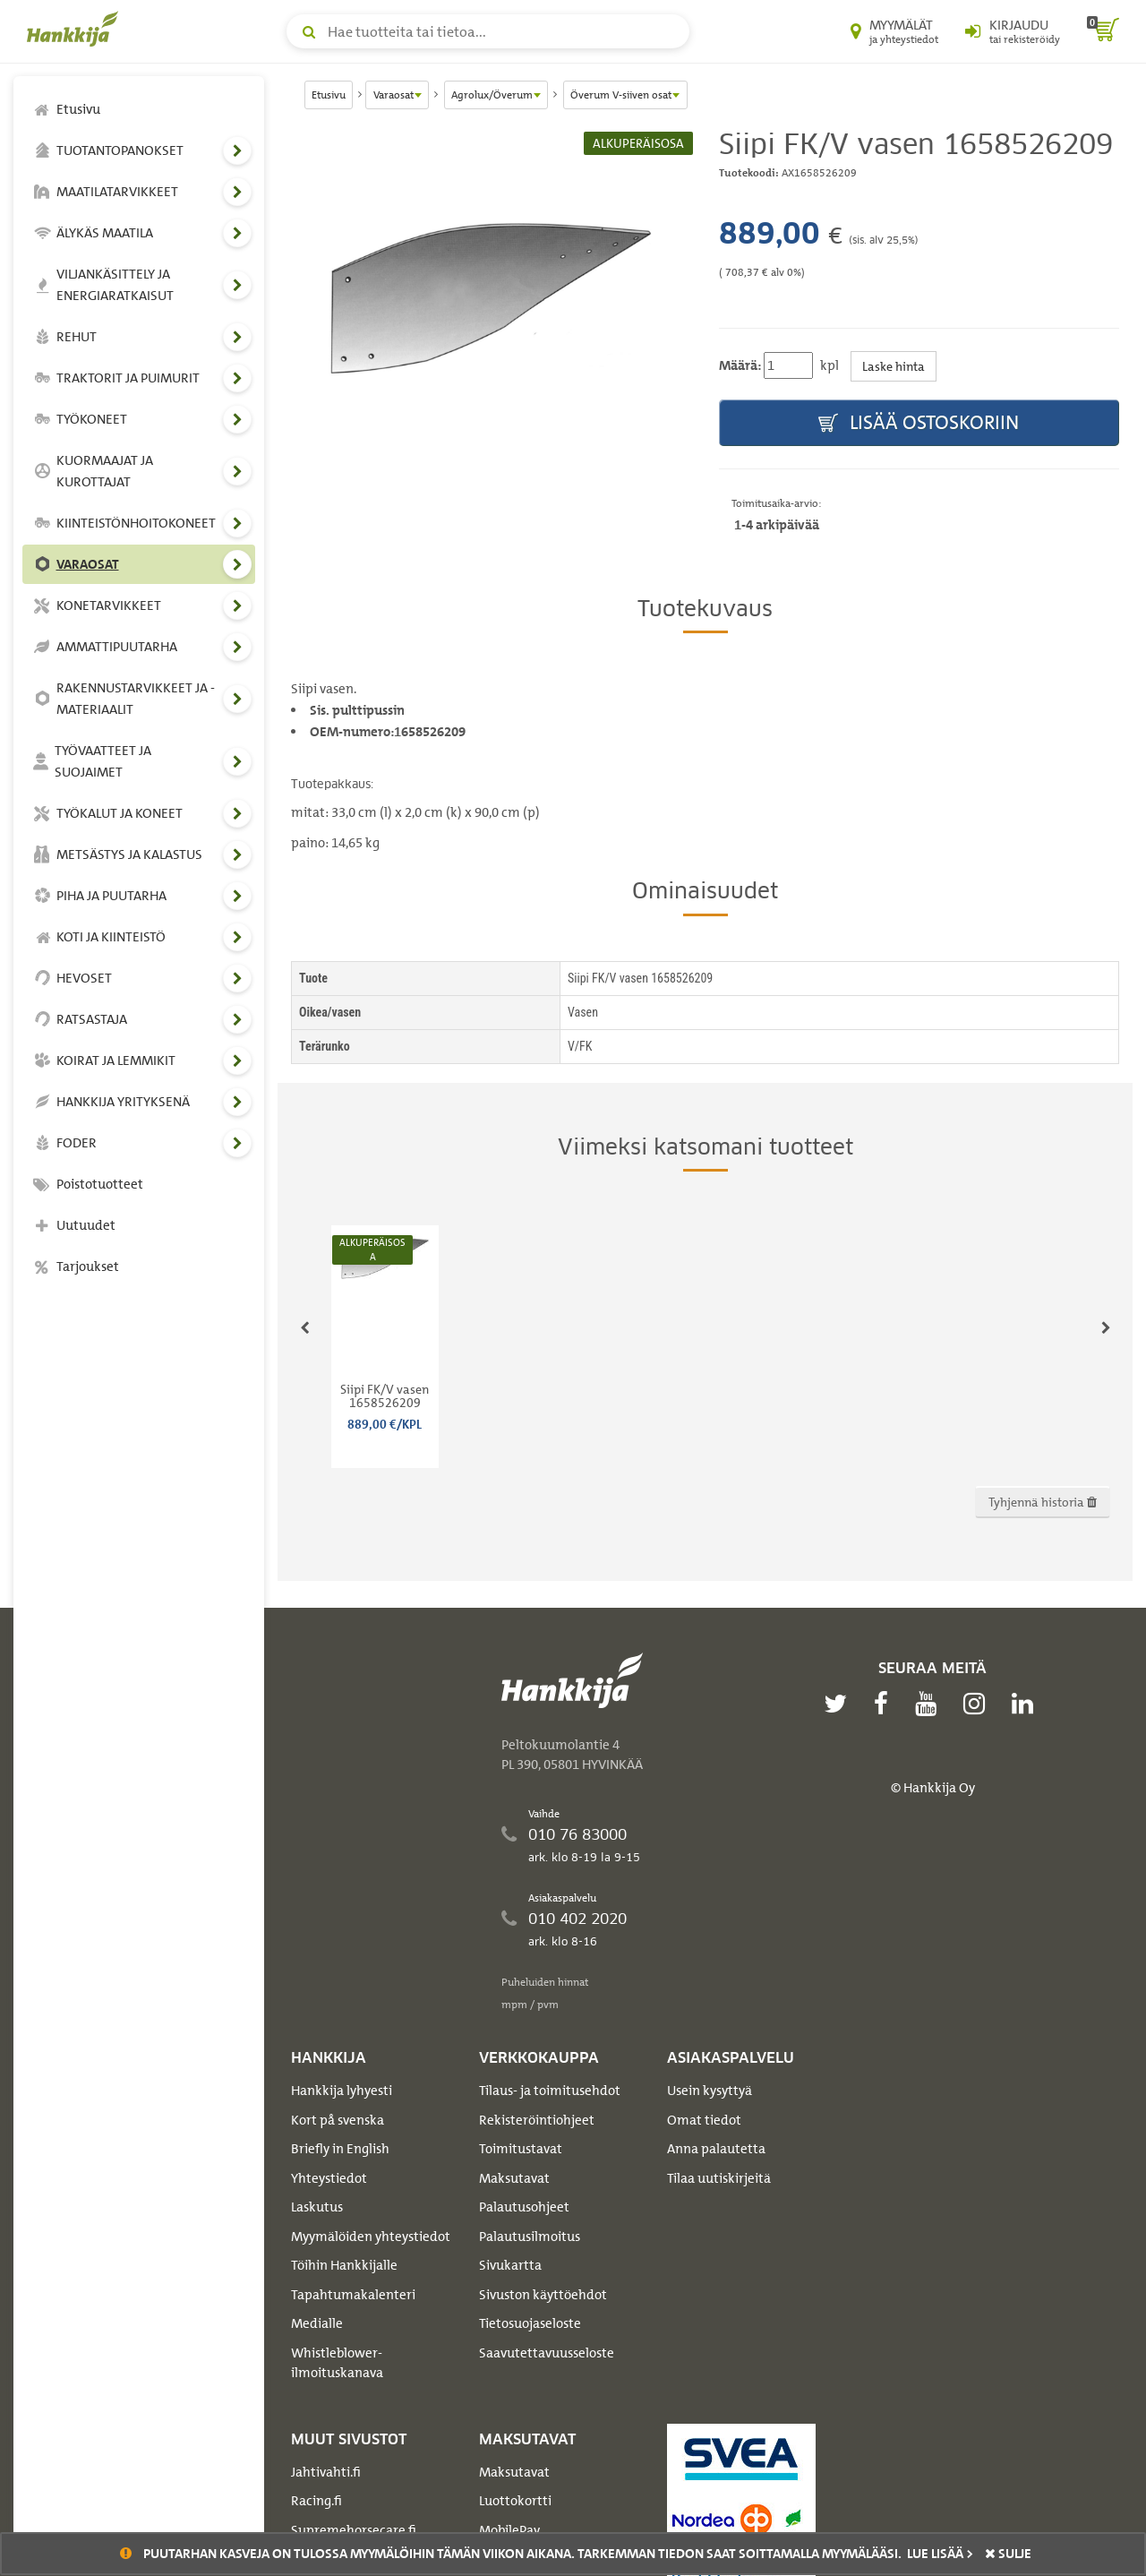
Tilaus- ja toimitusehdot (549, 2090)
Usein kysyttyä (709, 2090)
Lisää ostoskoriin (918, 423)
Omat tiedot (704, 2120)
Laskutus (317, 2207)
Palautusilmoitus (529, 2236)
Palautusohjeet (524, 2207)
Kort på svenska (337, 2120)
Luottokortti (515, 2501)
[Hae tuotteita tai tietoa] (487, 31)
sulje (1008, 2554)
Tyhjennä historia (1042, 1501)
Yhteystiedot (329, 2178)
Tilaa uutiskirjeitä (719, 2178)
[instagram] (978, 1703)
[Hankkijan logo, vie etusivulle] (76, 29)
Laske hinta (893, 365)
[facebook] (885, 1703)
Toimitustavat (520, 2149)
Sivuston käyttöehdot (543, 2295)
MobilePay (509, 2530)
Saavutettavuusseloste (546, 2353)
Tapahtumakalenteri (353, 2295)
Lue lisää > (940, 2554)
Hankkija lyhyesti (341, 2090)
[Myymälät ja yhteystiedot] (894, 31)
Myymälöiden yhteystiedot (370, 2236)
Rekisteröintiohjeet (536, 2120)
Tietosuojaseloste (530, 2323)
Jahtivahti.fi (326, 2472)
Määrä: (740, 365)
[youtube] (930, 1703)
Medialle (317, 2323)
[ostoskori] (1103, 31)
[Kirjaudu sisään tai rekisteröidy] (1012, 31)
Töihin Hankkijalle (344, 2265)
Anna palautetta (716, 2149)
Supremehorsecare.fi (353, 2530)
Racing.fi (316, 2501)
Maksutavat (514, 2178)
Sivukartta (510, 2265)
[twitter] (840, 1703)
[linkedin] (1027, 1703)
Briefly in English (340, 2149)
